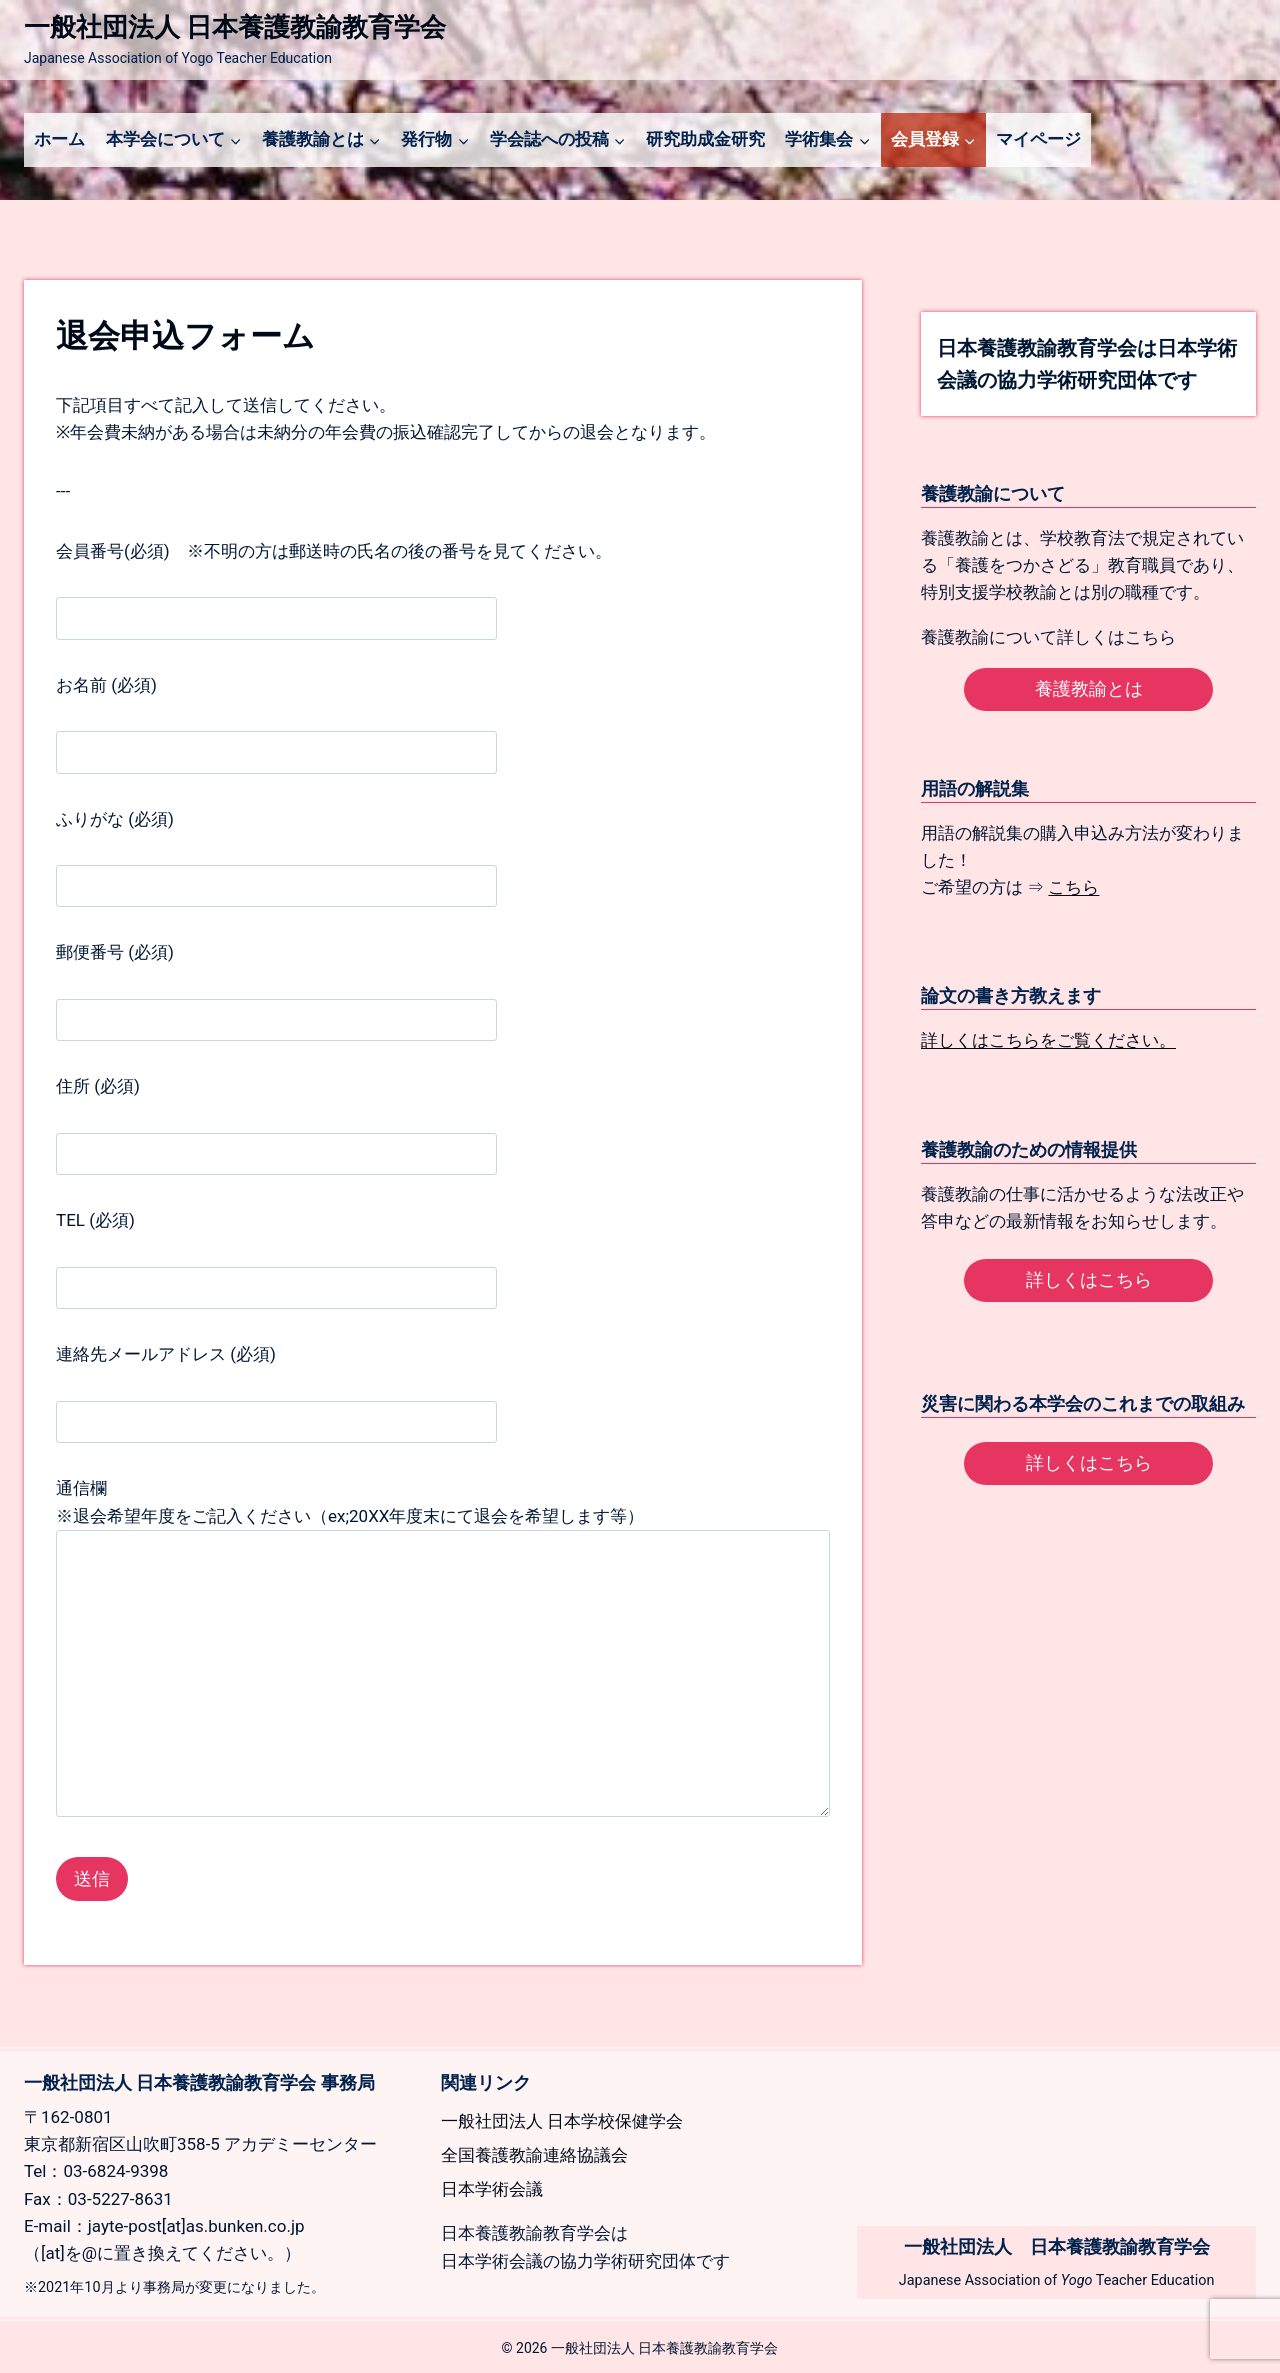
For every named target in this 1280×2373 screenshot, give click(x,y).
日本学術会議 (492, 2189)
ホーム (59, 139)
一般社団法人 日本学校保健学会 (562, 2121)
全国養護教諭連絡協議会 (534, 2155)
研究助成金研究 (705, 139)
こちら (1073, 887)
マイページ (1038, 139)
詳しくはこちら (1089, 1279)
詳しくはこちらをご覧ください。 (1048, 1040)
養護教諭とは (1089, 688)
